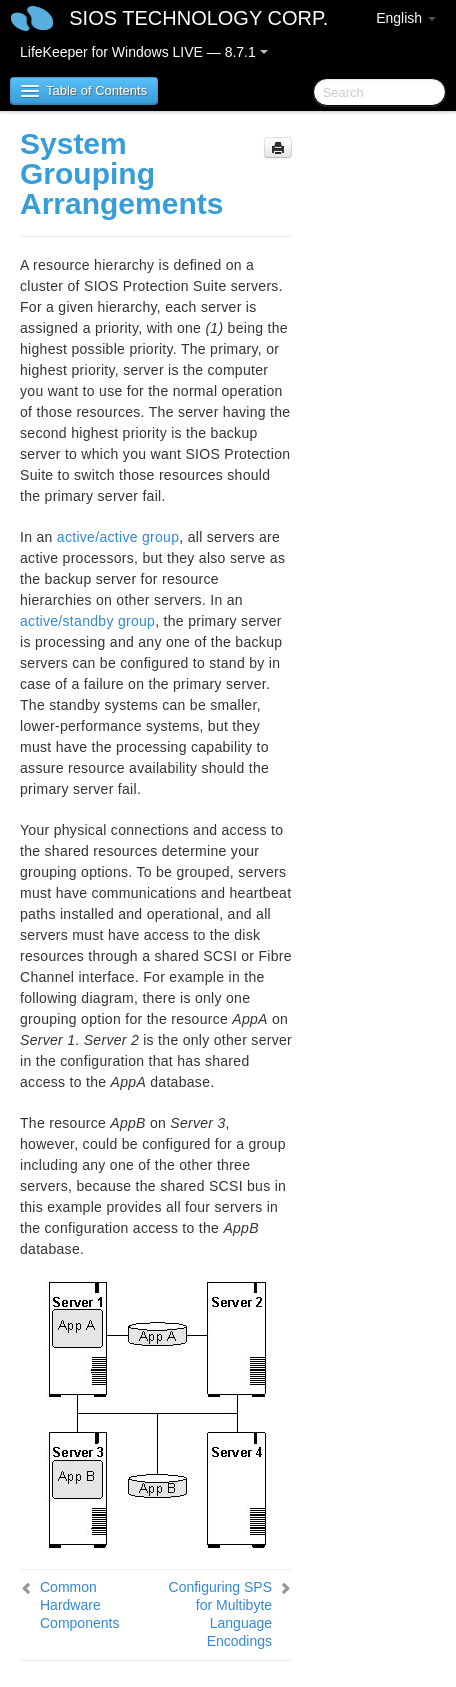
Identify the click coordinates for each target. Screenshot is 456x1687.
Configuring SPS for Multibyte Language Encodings (221, 1614)
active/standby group (87, 621)
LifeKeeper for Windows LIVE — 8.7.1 (144, 52)
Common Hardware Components (79, 1605)
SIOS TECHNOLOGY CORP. (198, 18)
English (406, 18)
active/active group (118, 537)
